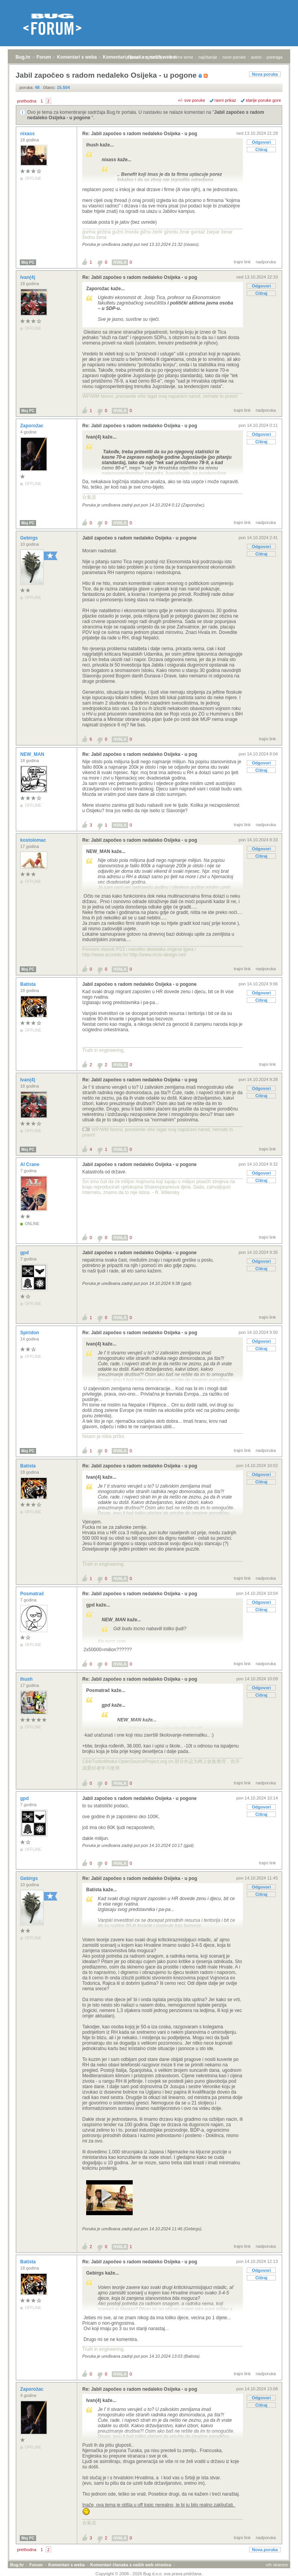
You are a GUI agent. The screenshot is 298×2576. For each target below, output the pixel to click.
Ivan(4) (28, 277)
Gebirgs (29, 538)
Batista (28, 984)
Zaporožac (32, 425)
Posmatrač (32, 1593)
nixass (28, 133)
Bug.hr (23, 57)
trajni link (242, 261)
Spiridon (30, 1332)
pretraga (274, 57)
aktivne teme (181, 57)
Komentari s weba (77, 57)
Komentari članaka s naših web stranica (130, 2564)
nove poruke (234, 57)
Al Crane (30, 1164)
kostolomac (33, 840)
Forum (43, 57)
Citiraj (261, 149)
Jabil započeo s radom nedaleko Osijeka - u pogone (139, 538)
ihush (27, 1679)
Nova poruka (265, 74)
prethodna (26, 101)
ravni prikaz (225, 100)
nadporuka (266, 261)
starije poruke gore (263, 100)
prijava (132, 57)
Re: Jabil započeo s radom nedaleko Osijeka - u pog (139, 133)
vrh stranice (277, 2564)
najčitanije (207, 57)
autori (256, 57)
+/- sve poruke (191, 100)
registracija (154, 57)
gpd (25, 1252)
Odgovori (261, 142)
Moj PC (28, 262)
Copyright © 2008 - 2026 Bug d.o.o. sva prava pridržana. (149, 2573)
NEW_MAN (32, 754)
